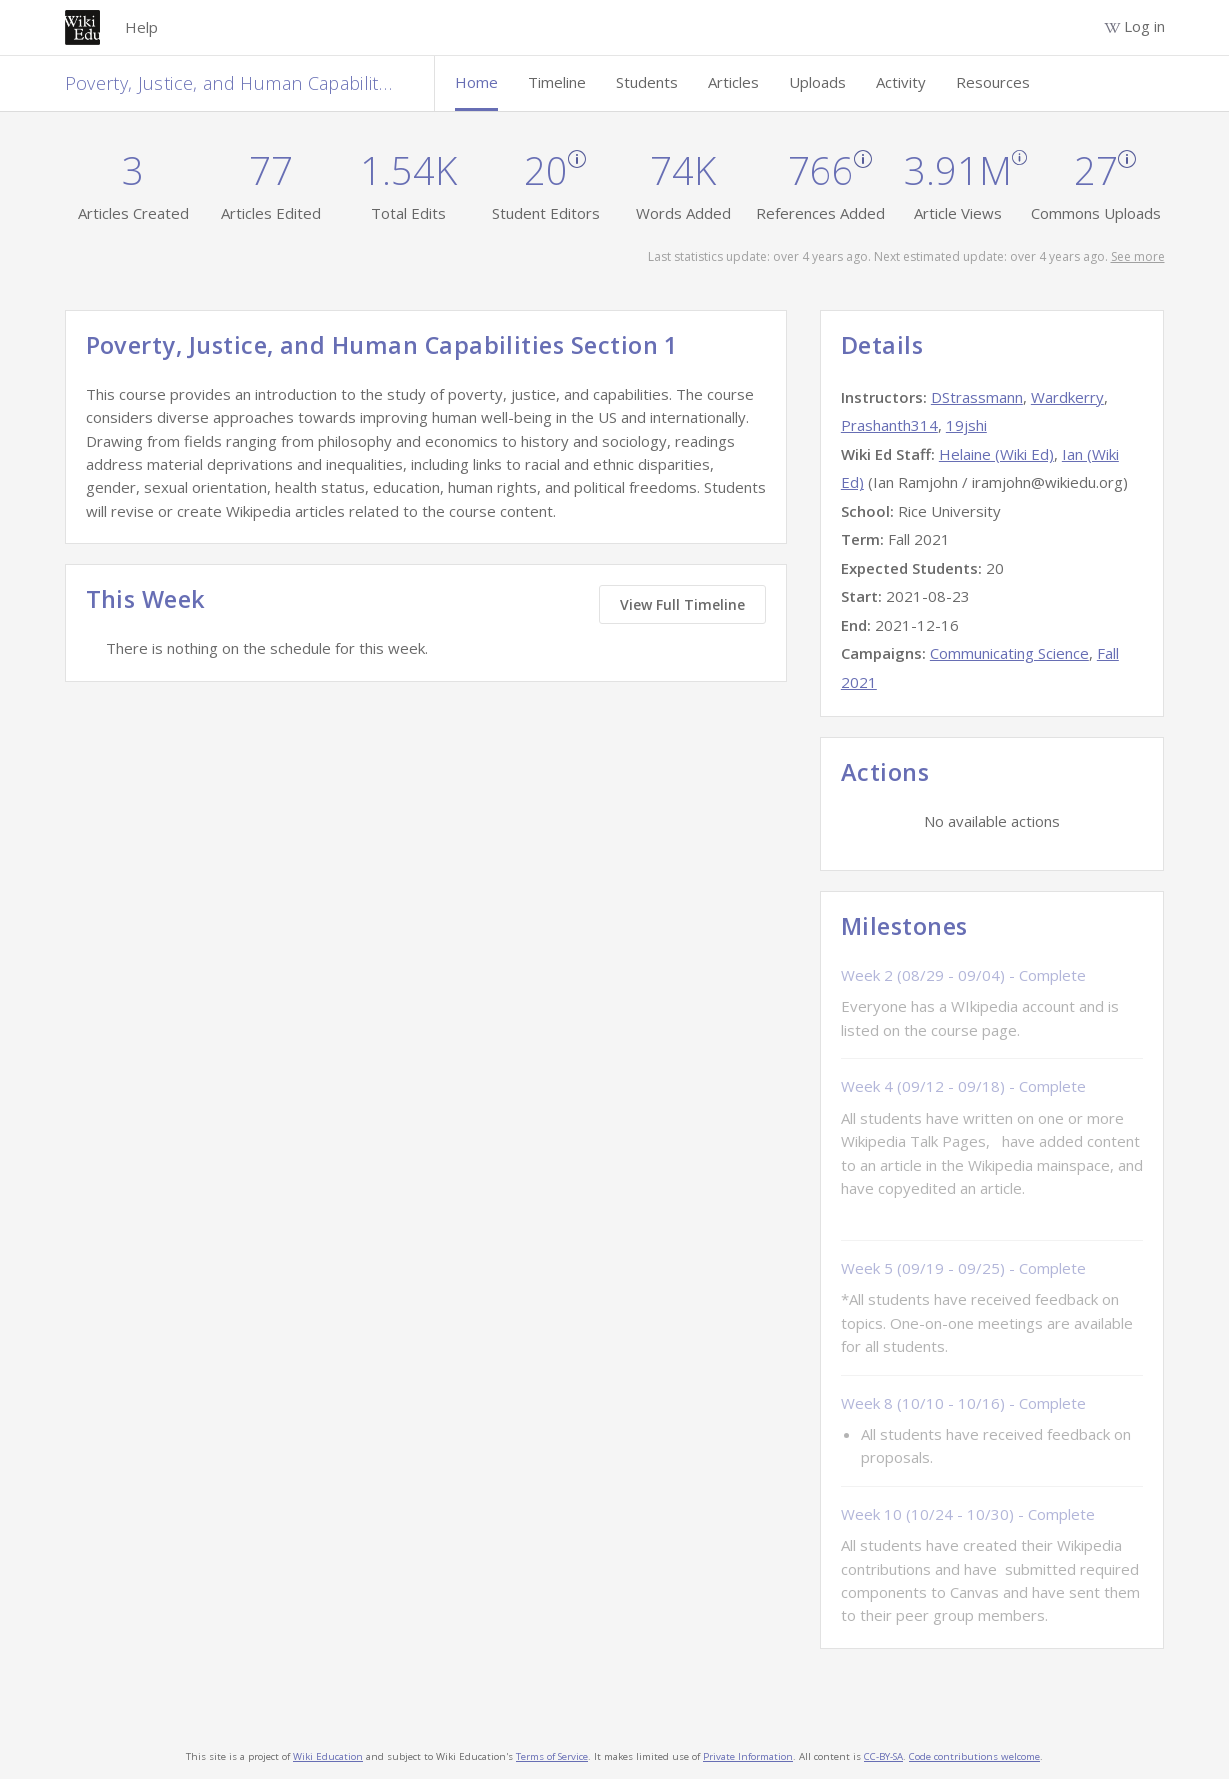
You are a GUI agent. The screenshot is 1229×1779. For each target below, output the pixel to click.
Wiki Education (328, 1756)
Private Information (748, 1756)
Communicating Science (1009, 653)
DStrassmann (977, 397)
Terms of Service (552, 1756)
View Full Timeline (682, 604)
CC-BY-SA (883, 1756)
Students (647, 82)
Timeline (557, 82)
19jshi (966, 425)
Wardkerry (1067, 397)
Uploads (817, 82)
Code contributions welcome (974, 1756)
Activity (901, 82)
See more (1138, 256)
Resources (993, 82)
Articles (733, 82)
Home (476, 82)
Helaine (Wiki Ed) (996, 454)
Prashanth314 (889, 425)
